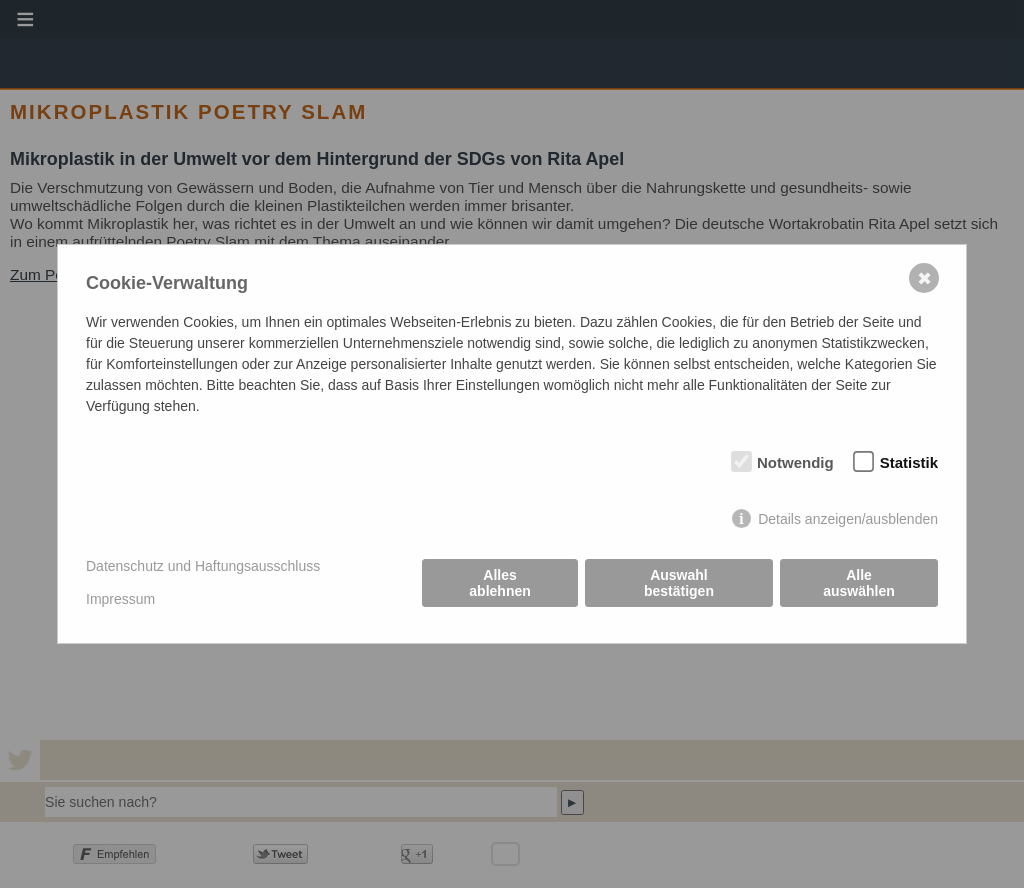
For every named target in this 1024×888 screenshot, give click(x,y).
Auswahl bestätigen (679, 583)
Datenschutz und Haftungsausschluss (203, 566)
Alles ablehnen (499, 583)
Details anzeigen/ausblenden (848, 519)
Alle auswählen (859, 583)
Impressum (120, 599)
